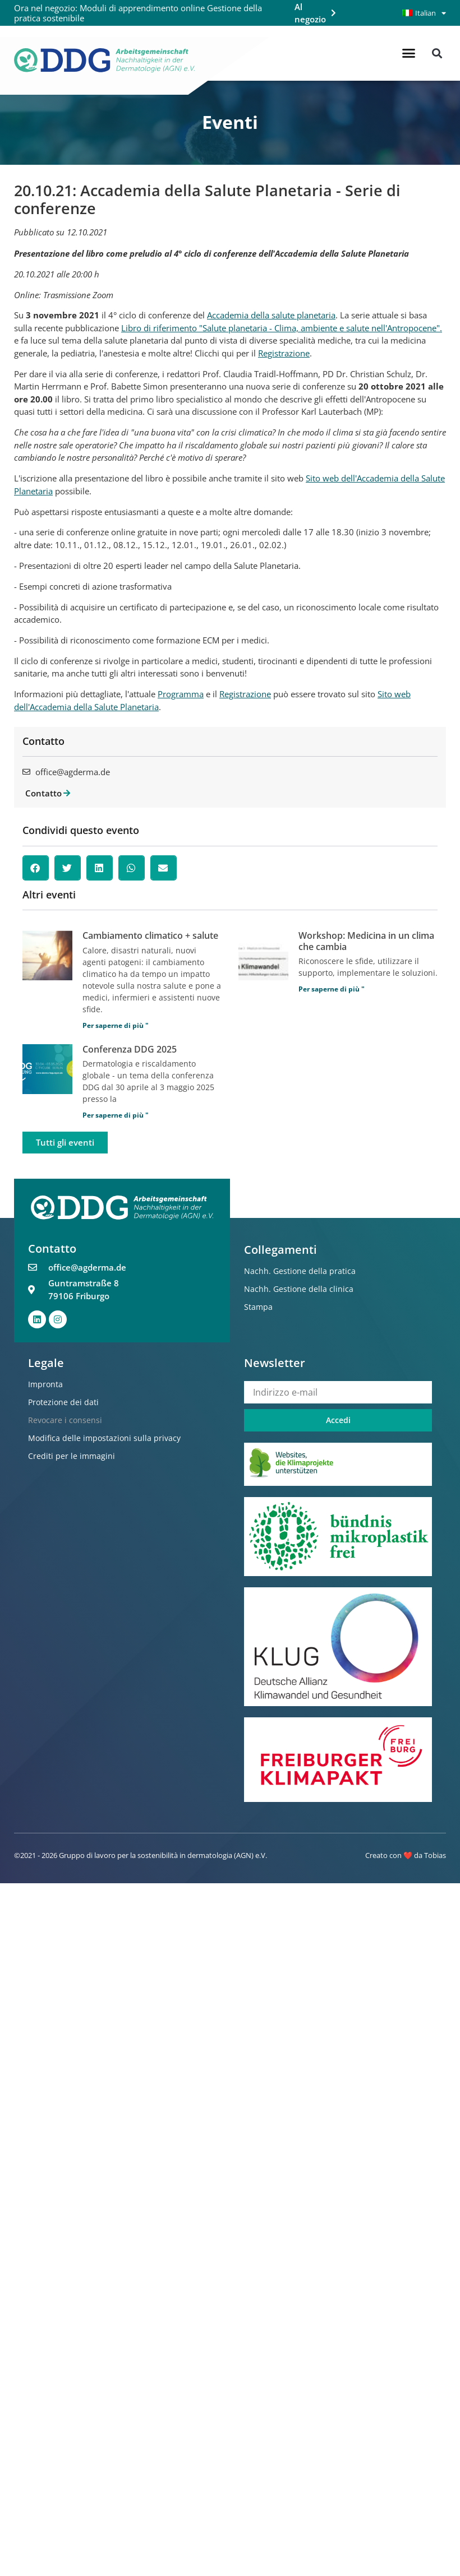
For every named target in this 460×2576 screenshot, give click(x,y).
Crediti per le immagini (71, 1456)
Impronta (45, 1384)
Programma (181, 693)
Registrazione (284, 353)
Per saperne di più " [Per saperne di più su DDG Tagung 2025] (115, 1115)
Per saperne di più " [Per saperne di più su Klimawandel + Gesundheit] (115, 1025)
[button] (409, 53)
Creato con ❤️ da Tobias (405, 1855)
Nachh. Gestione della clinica (298, 1289)
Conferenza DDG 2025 (129, 1049)
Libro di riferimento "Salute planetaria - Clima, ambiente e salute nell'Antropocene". (281, 327)
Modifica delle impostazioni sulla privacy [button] (104, 1438)
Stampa (258, 1306)
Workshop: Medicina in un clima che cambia (366, 940)
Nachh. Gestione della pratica (300, 1271)
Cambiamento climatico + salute (150, 935)
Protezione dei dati (63, 1402)
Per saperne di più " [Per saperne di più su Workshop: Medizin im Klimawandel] (331, 989)
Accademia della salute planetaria (271, 315)
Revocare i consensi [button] (65, 1420)
